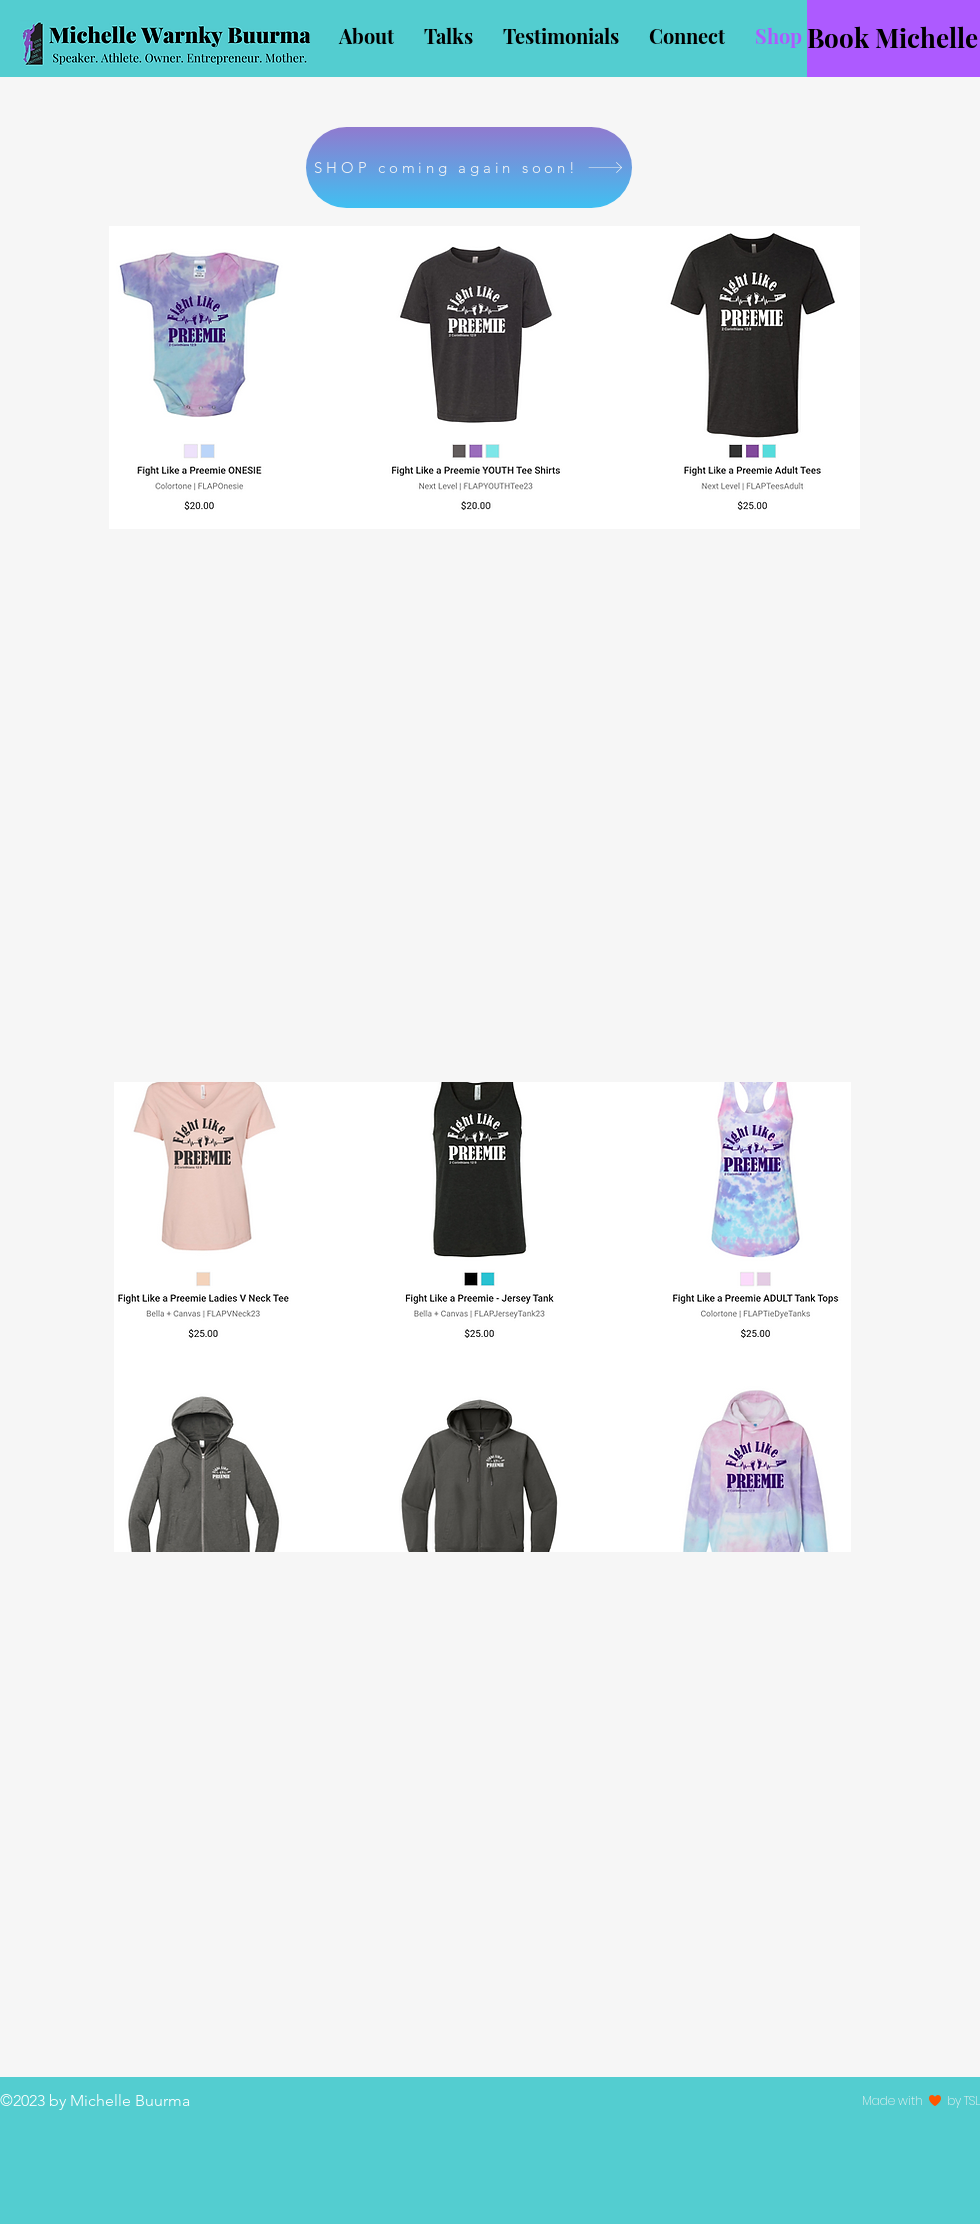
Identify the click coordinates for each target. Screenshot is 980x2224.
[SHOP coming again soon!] (469, 167)
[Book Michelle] (893, 38)
